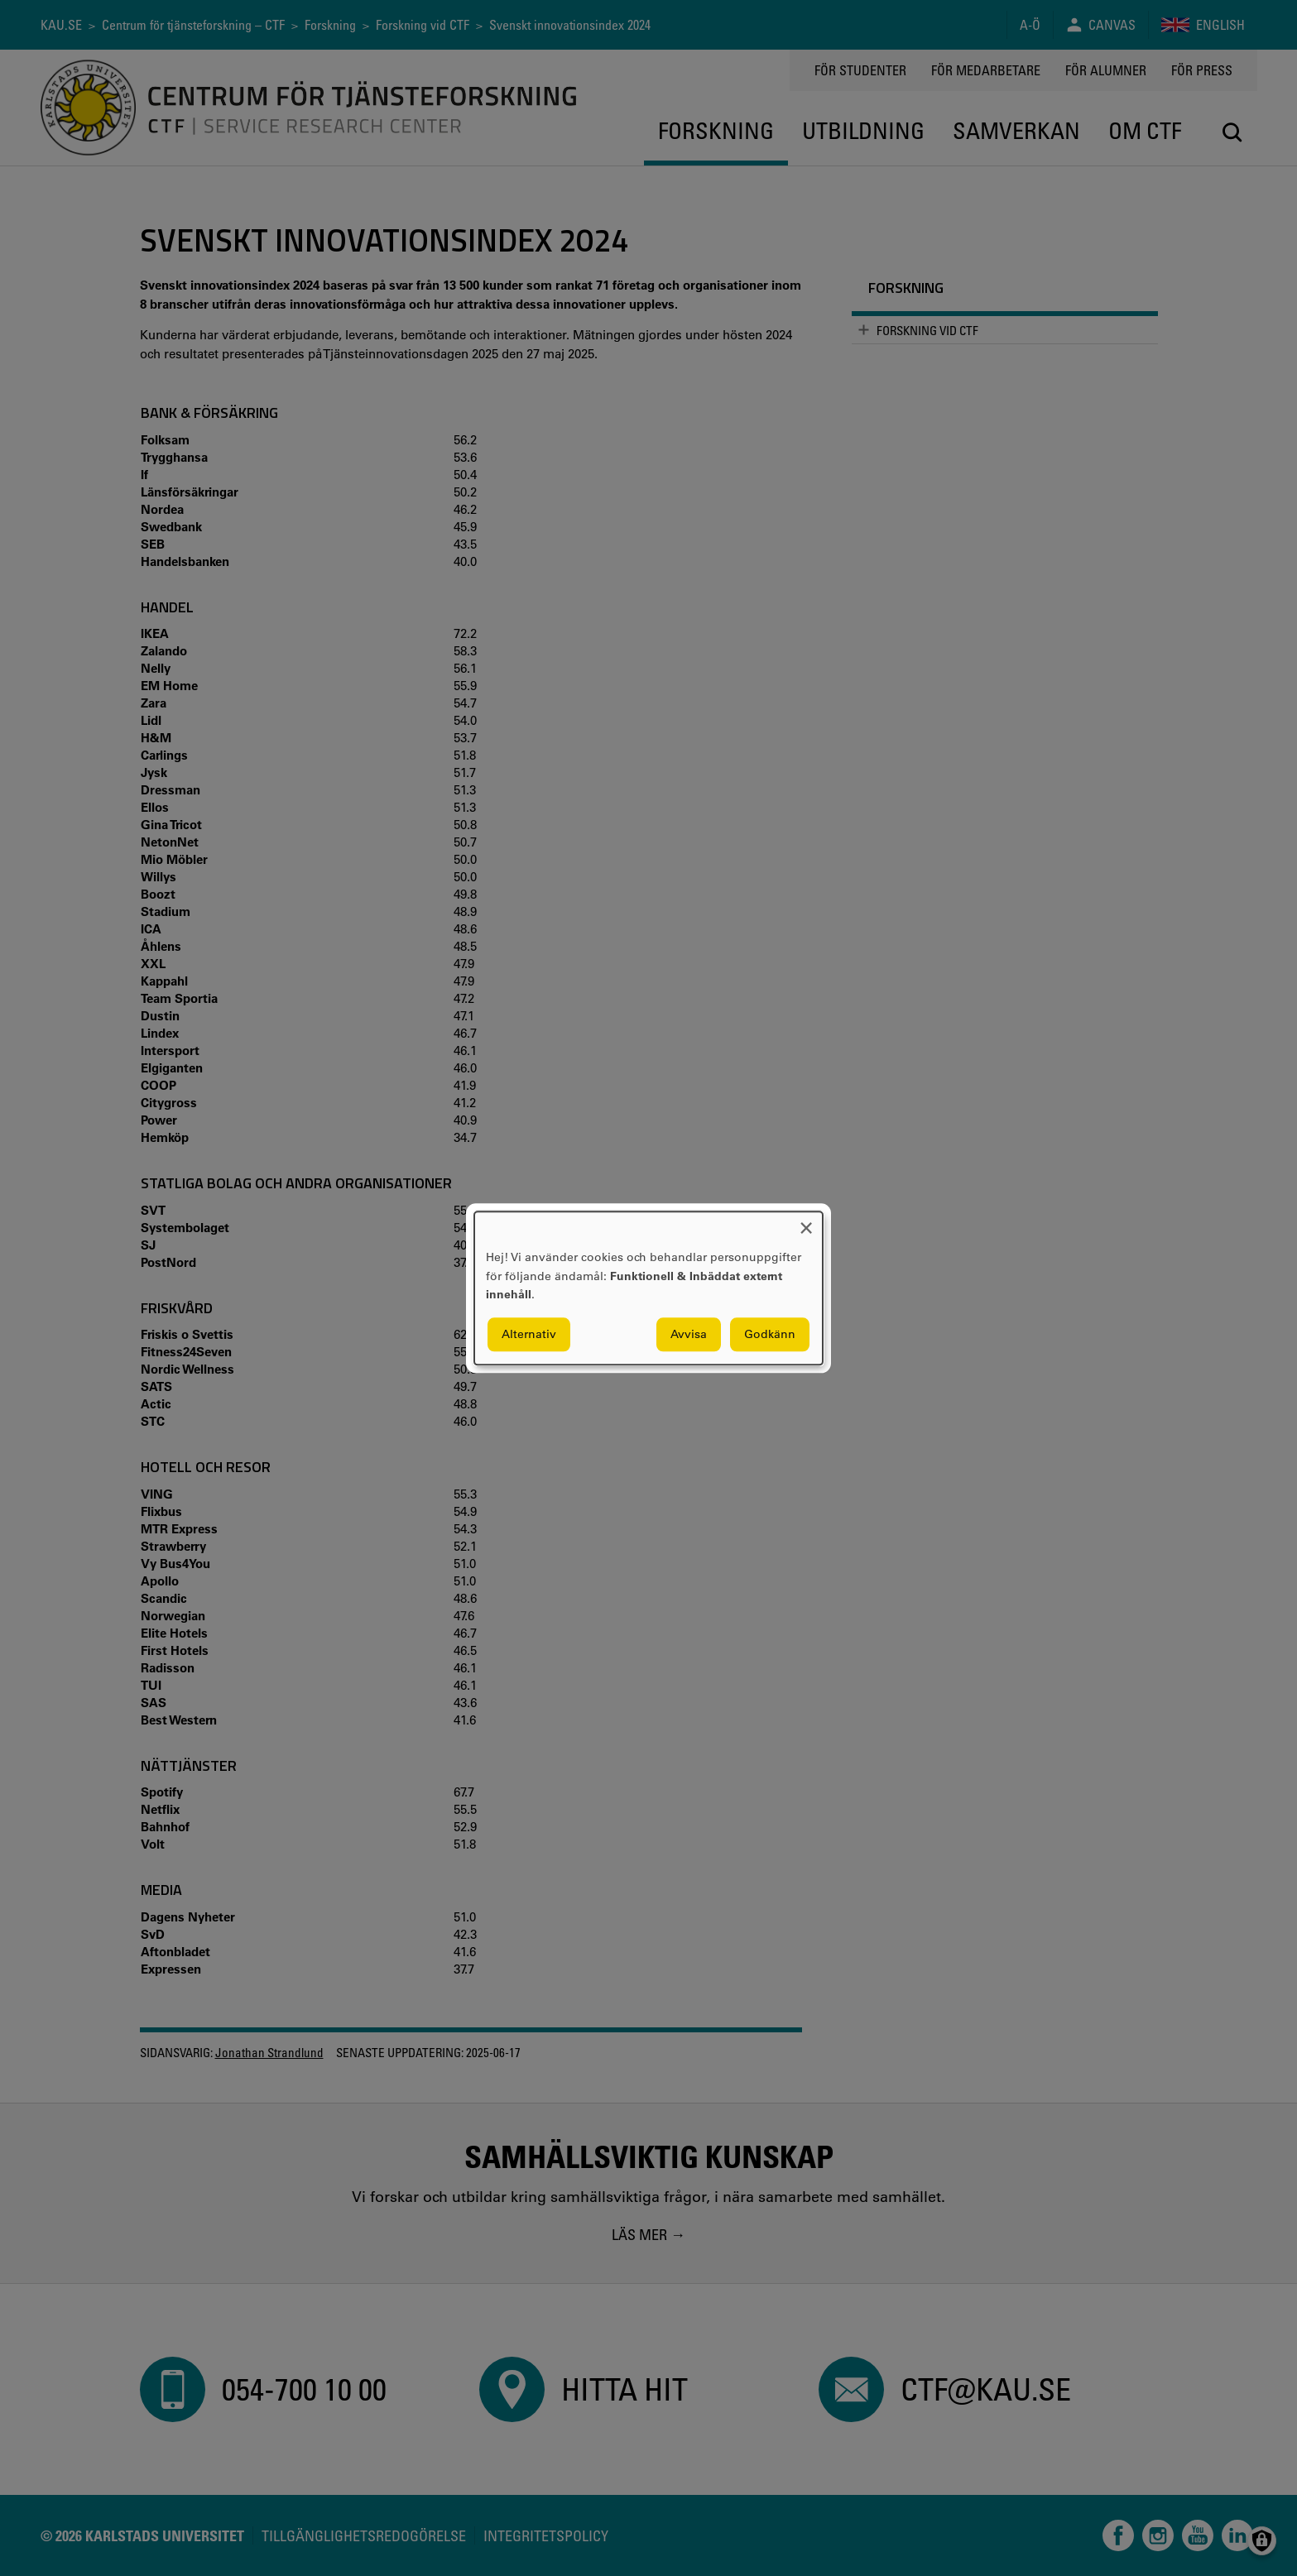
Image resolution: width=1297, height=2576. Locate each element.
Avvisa (688, 1333)
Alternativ (529, 1333)
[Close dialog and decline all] (806, 1221)
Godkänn (769, 1333)
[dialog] (648, 1288)
